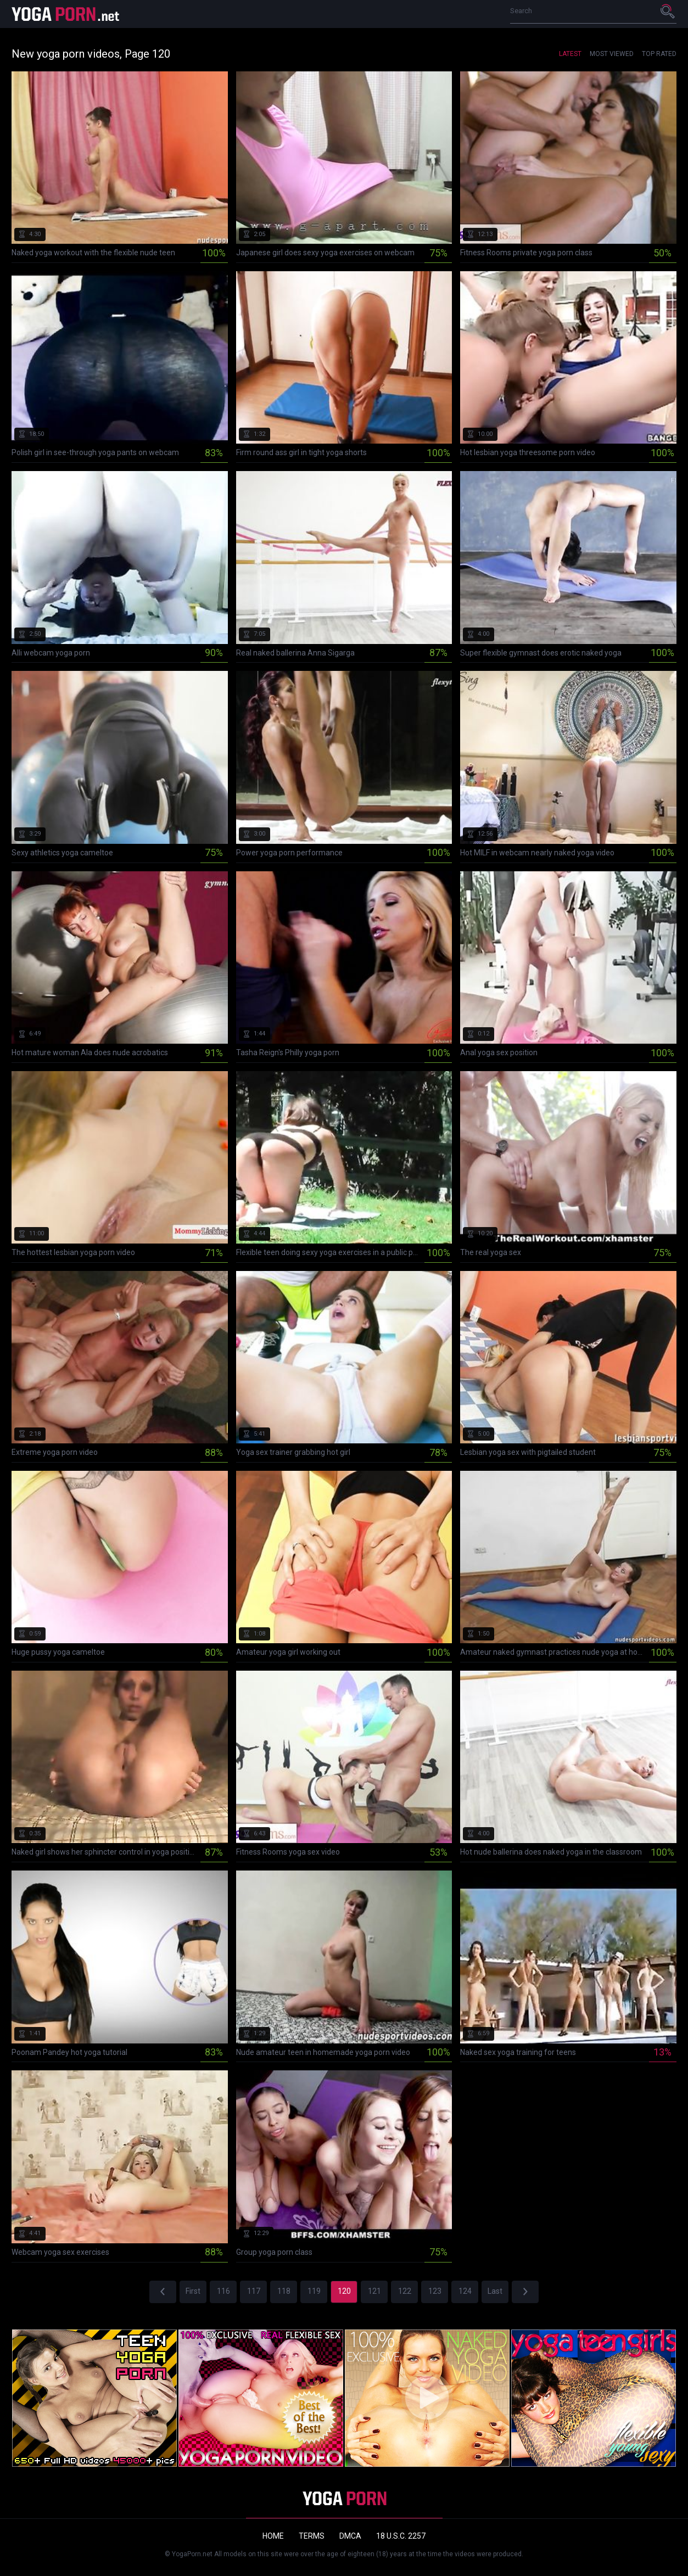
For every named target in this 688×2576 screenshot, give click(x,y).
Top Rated (659, 54)
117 (253, 2291)
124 (465, 2291)
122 (404, 2291)
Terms (312, 2536)
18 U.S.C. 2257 (401, 2536)
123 (434, 2291)
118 (283, 2291)
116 (223, 2291)
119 (314, 2291)
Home (273, 2536)
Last (495, 2291)
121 (374, 2291)
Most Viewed (612, 54)
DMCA (350, 2536)
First (193, 2291)
